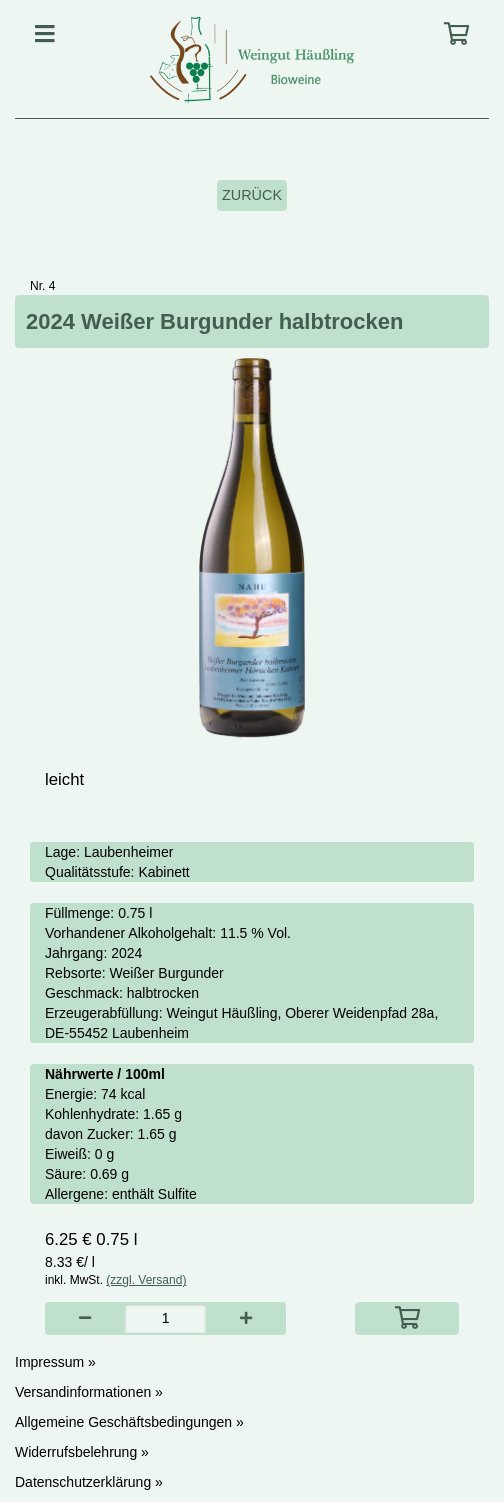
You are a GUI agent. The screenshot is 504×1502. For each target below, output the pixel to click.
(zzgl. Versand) (146, 1280)
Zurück (252, 195)
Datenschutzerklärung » (89, 1482)
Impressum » (55, 1362)
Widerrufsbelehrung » (82, 1452)
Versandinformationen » (89, 1392)
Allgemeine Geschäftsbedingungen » (129, 1422)
